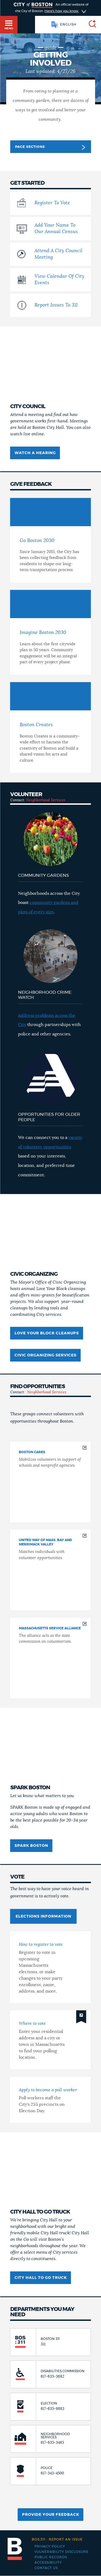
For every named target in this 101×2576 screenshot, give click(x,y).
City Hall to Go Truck (41, 2278)
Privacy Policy (49, 2546)
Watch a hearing (35, 453)
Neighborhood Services (45, 800)
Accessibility (48, 2562)
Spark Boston (31, 1846)
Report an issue (57, 2539)
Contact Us (46, 2568)
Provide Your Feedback (50, 2515)
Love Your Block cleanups (47, 1333)
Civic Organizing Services (45, 1355)
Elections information (43, 1916)
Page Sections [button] (50, 147)
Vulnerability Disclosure (61, 2551)
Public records (50, 2557)
